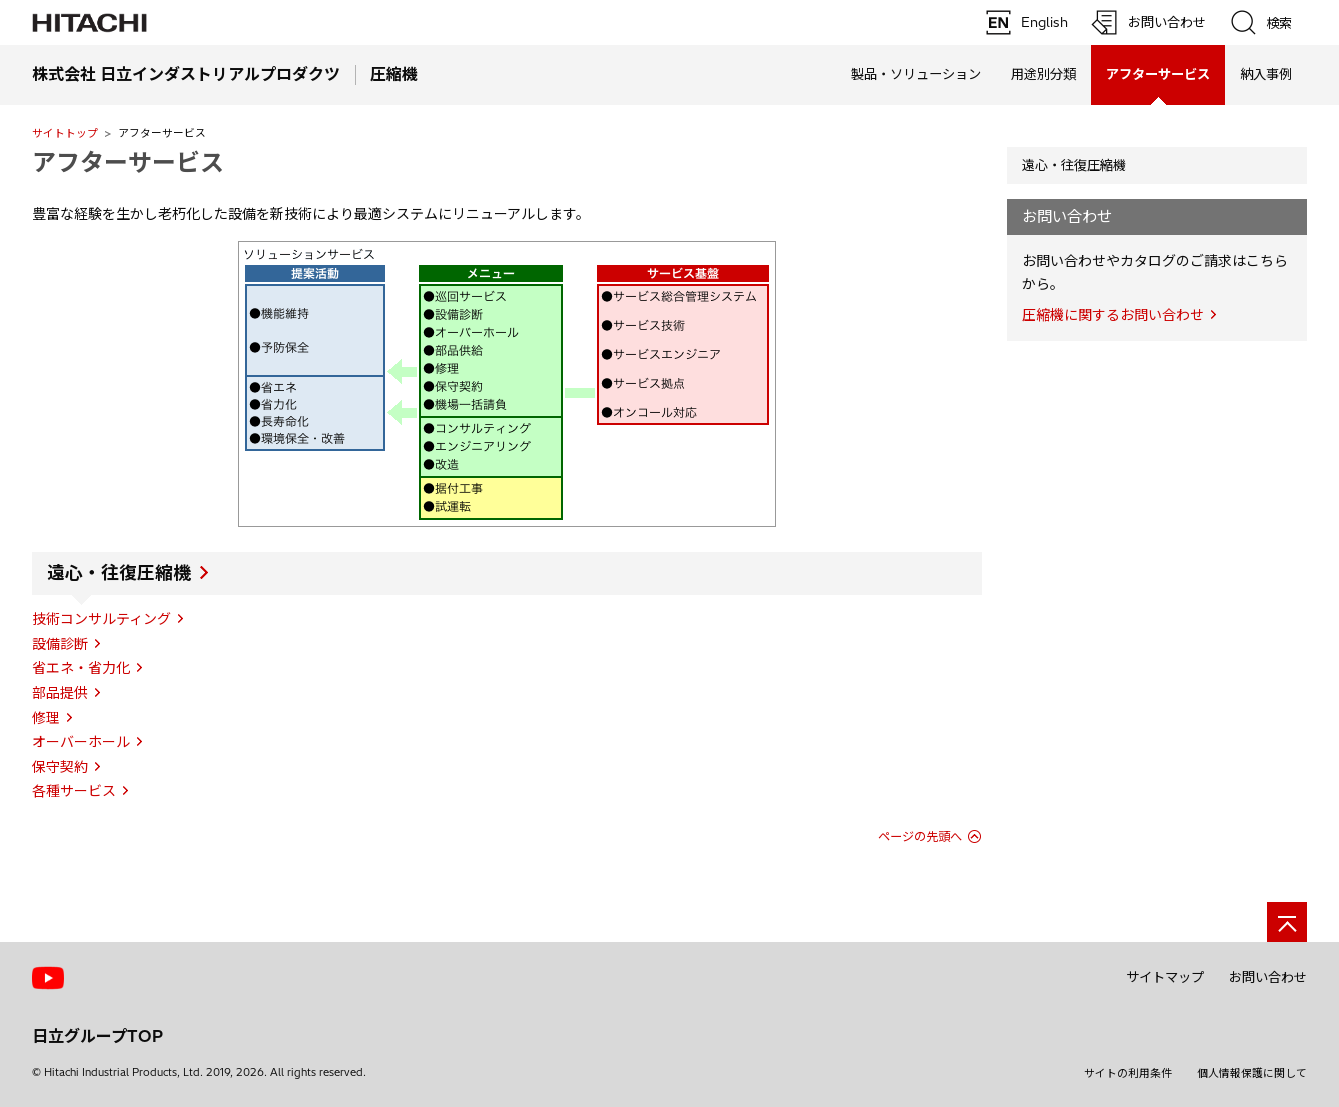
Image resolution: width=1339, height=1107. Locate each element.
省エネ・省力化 (81, 668)
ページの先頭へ (920, 836)
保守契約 (60, 767)
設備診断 (60, 644)
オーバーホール (81, 742)
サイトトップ (65, 133)
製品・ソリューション (916, 74)
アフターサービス (128, 162)
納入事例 (1266, 74)
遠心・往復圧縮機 (119, 573)
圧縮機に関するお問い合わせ (1113, 315)
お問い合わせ (1268, 977)
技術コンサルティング (101, 619)
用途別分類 (1043, 74)
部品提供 (60, 693)
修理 (46, 718)
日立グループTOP (97, 1036)
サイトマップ (1165, 977)
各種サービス (74, 791)
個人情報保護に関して (1252, 1073)
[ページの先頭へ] (1287, 922)
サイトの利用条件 (1128, 1073)
